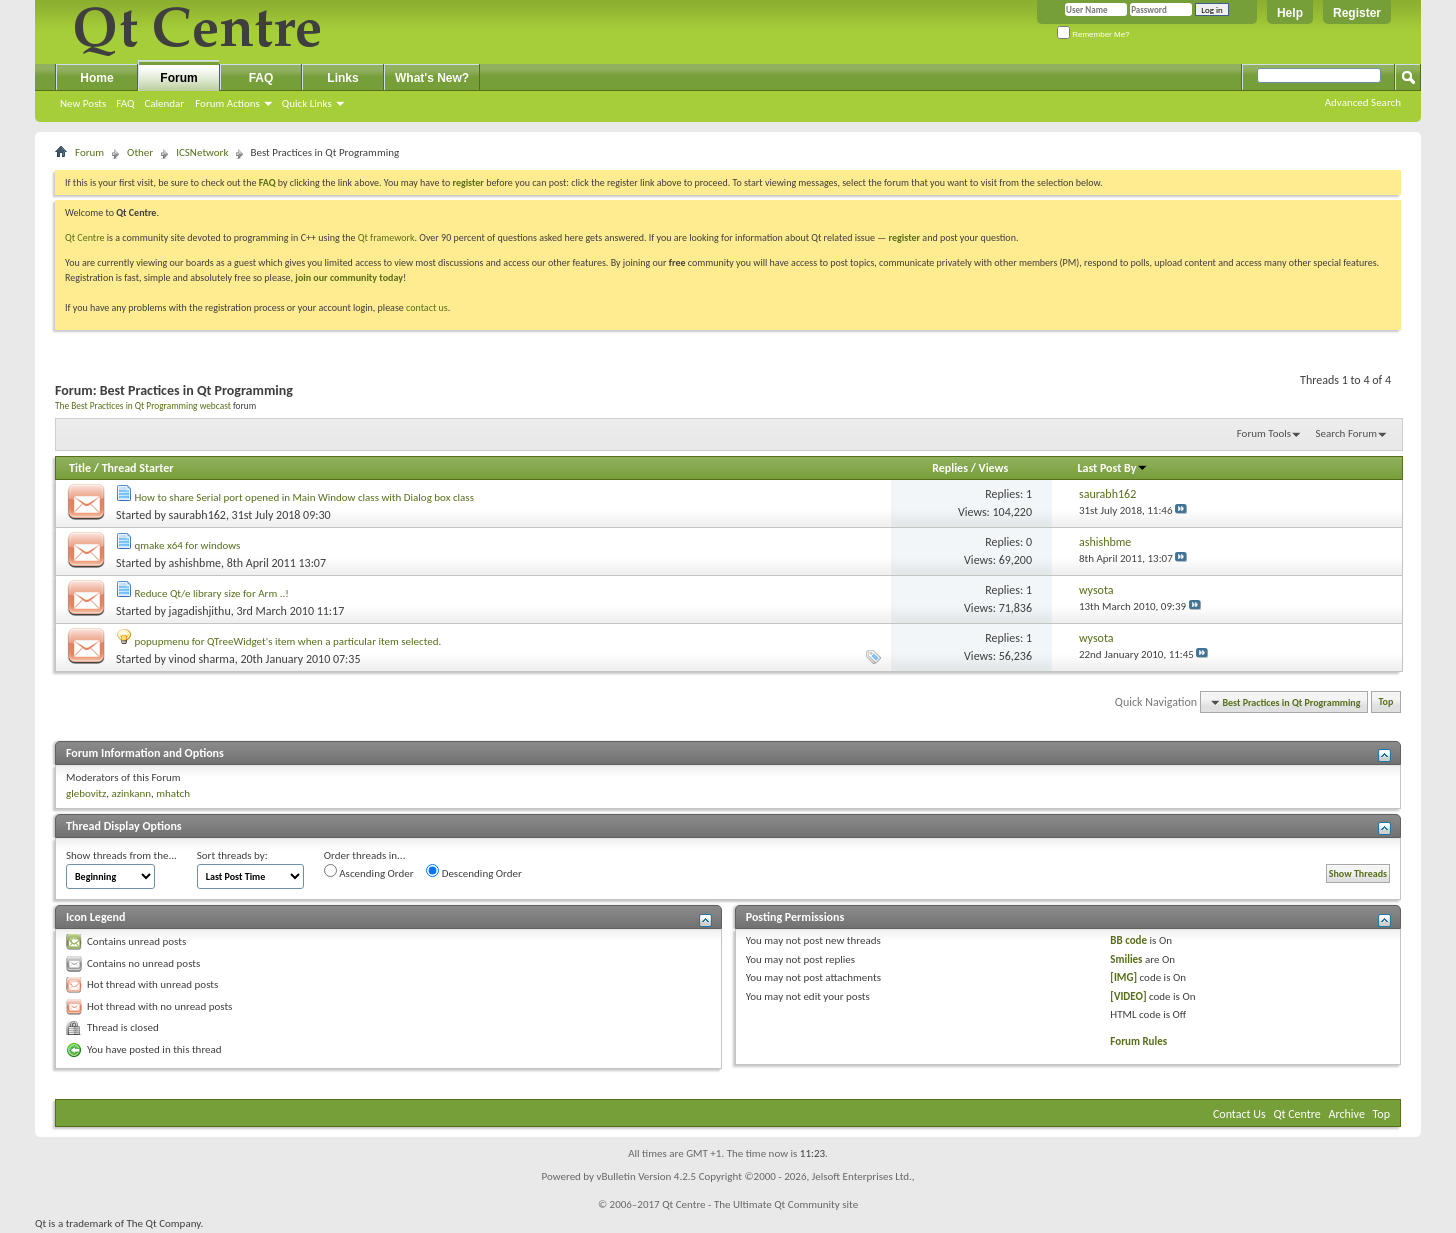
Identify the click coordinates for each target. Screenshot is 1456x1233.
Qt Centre (85, 237)
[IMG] (1123, 977)
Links (342, 78)
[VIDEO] (1128, 996)
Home (96, 78)
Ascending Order (369, 872)
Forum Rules (1138, 1041)
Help (1290, 13)
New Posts (83, 103)
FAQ (125, 103)
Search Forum (1347, 433)
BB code (1128, 940)
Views (994, 468)
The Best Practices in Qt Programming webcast (143, 406)
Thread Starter (138, 468)
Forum (178, 78)
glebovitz (86, 793)
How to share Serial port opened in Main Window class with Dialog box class (304, 497)
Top (1386, 702)
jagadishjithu (200, 611)
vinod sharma (202, 659)
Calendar (164, 103)
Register (1357, 13)
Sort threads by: (232, 855)
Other (140, 152)
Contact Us (1239, 1114)
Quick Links (307, 103)
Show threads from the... (121, 855)
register (904, 237)
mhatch (173, 793)
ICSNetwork (202, 152)
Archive (1347, 1114)
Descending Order (474, 872)
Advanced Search (1363, 102)
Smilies (1126, 959)
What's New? (432, 78)
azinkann (131, 793)
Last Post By (1112, 468)
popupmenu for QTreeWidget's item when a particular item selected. (288, 641)
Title (80, 468)
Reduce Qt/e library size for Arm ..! (212, 593)
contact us (427, 307)
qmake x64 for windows (188, 545)
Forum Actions (227, 103)
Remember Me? (1093, 34)
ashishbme (195, 563)
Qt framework (386, 237)
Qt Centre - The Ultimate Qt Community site (760, 1204)
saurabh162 (197, 515)
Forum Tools (1264, 433)
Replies (950, 468)
